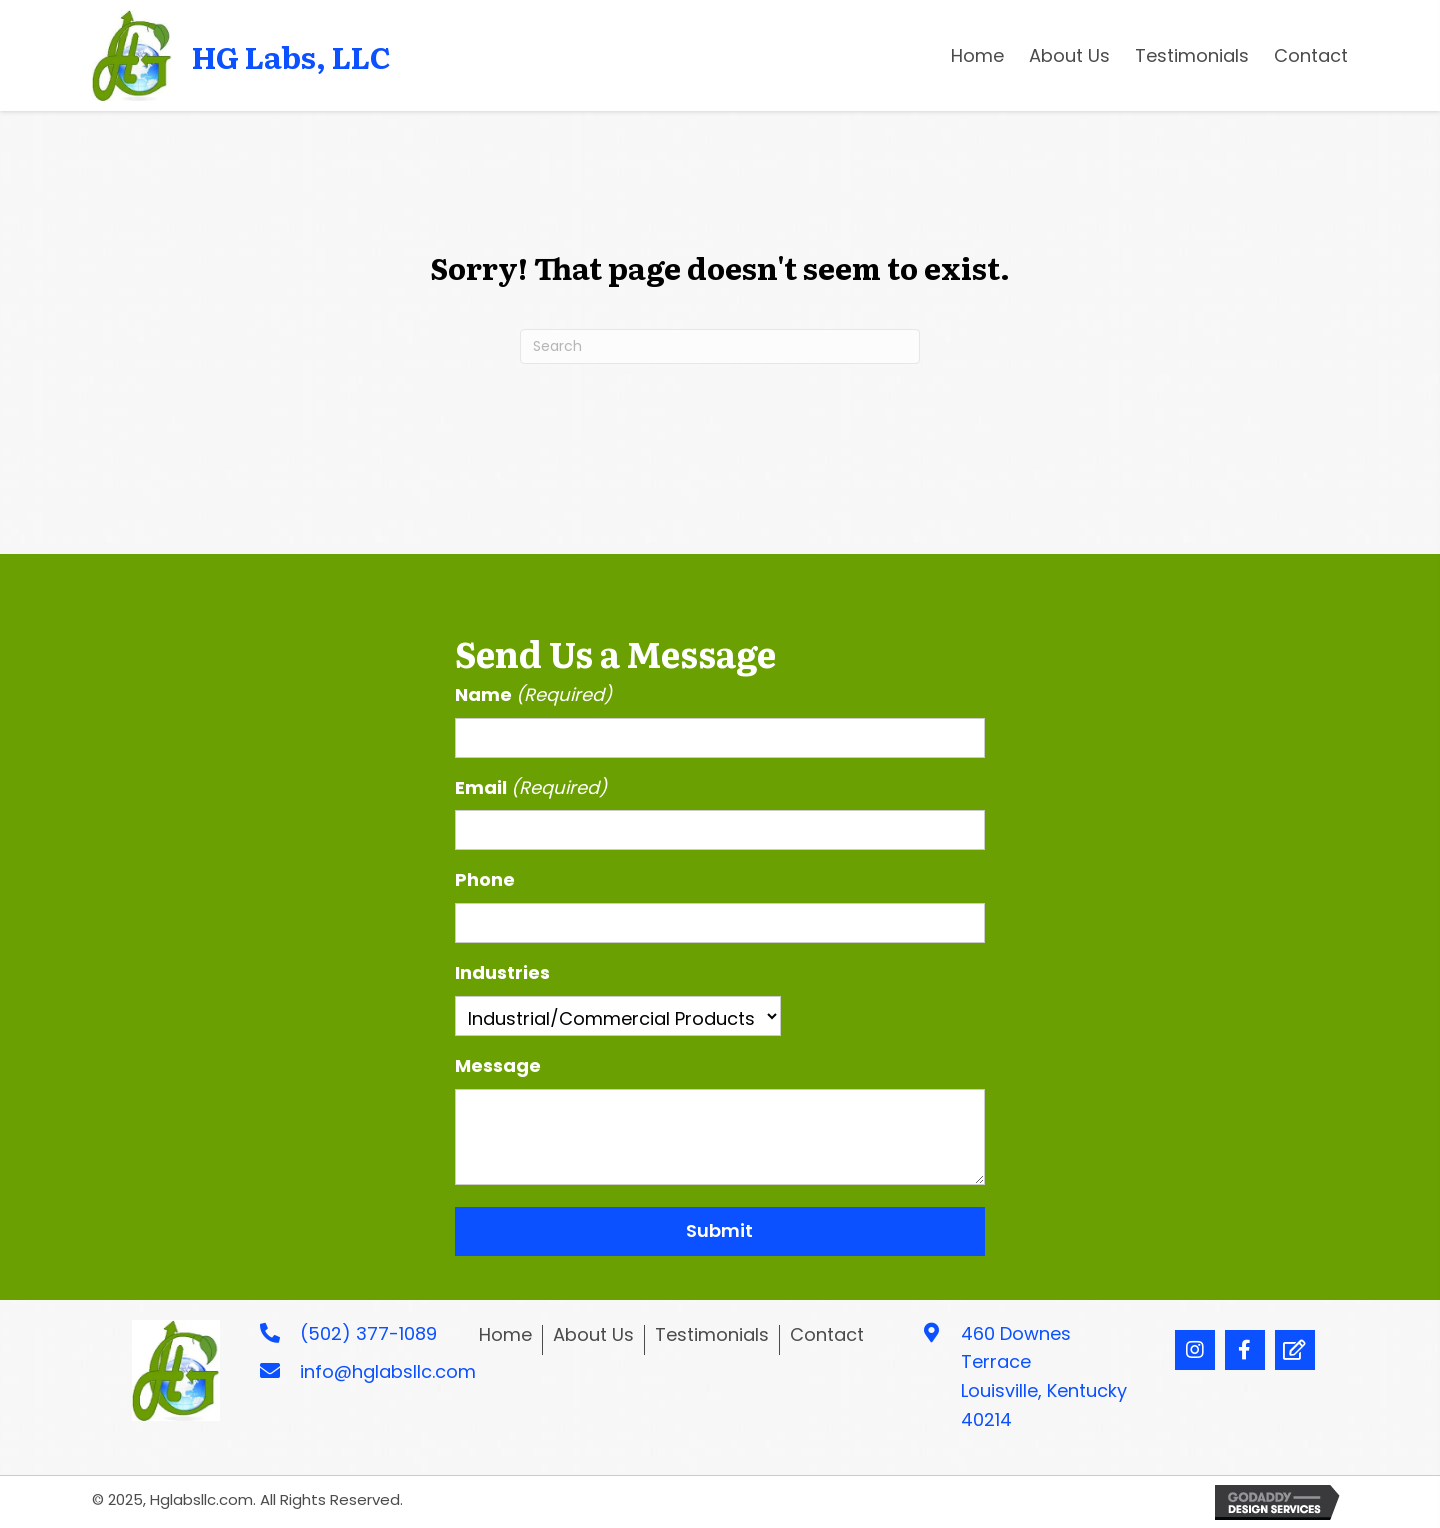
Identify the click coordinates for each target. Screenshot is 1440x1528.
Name (534, 695)
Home (505, 1336)
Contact (827, 1336)
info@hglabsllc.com (388, 1371)
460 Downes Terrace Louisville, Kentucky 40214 (1044, 1376)
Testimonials (712, 1336)
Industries (502, 972)
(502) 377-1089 (368, 1333)
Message (498, 1065)
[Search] (720, 346)
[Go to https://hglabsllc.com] (251, 55)
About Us (593, 1336)
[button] (1195, 1350)
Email (531, 788)
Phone (485, 879)
